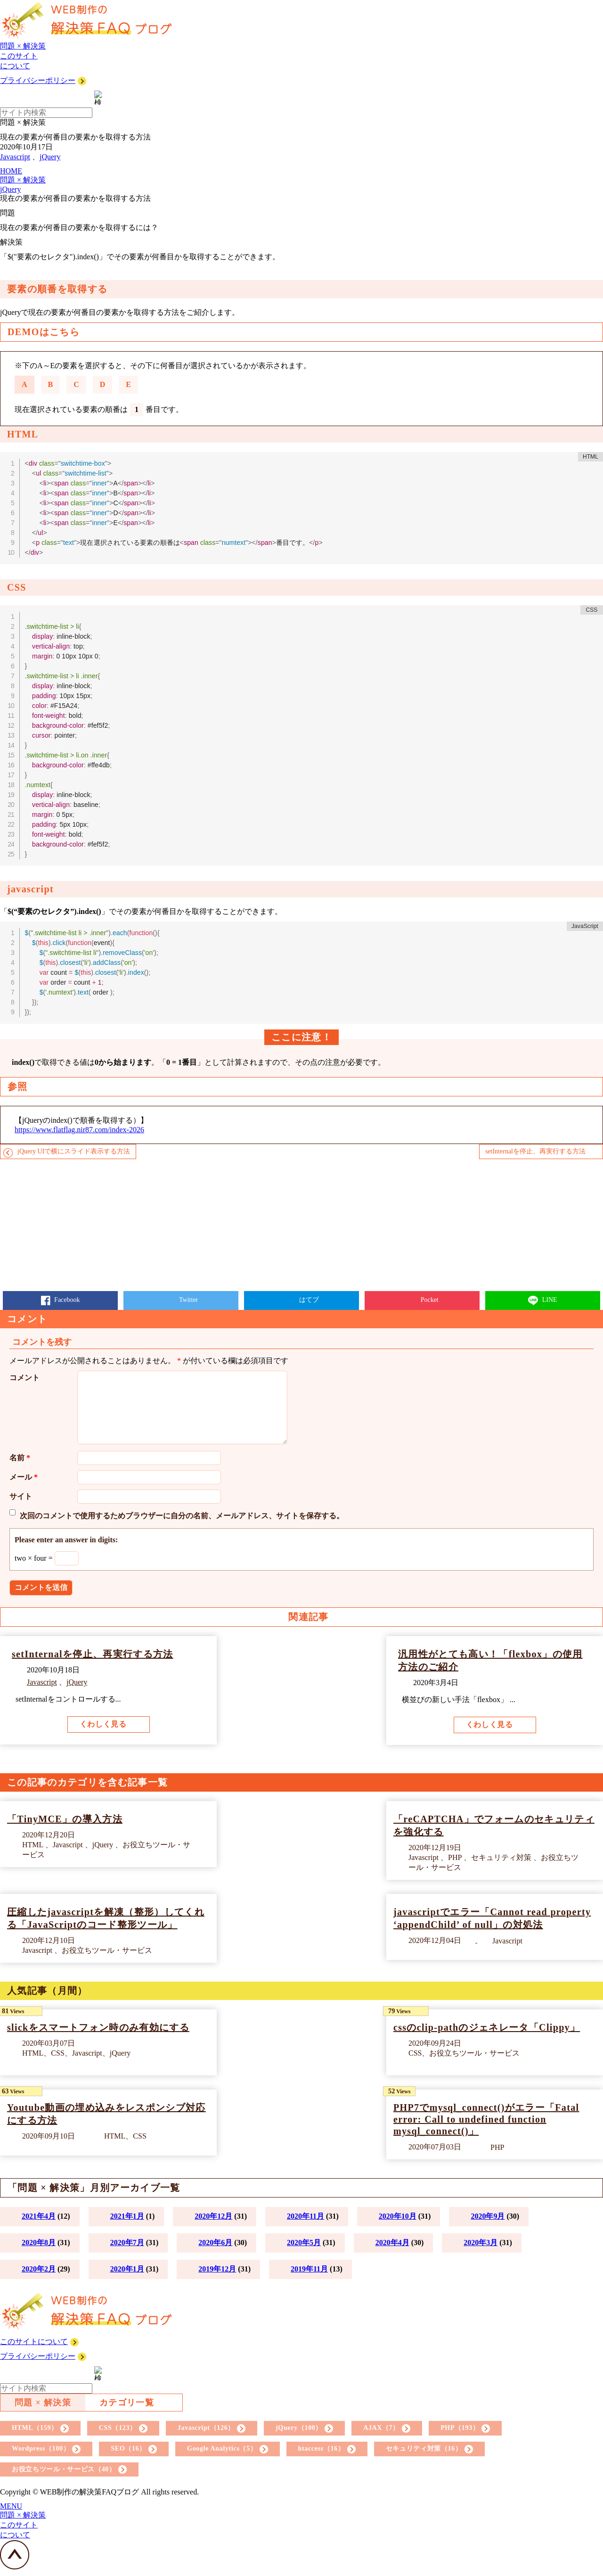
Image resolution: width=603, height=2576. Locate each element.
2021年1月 (127, 2216)
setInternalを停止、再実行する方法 (535, 1151)
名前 (19, 1458)
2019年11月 (309, 2269)
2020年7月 (127, 2243)
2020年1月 (127, 2269)
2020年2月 (39, 2269)
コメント (24, 1378)
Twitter (188, 1299)
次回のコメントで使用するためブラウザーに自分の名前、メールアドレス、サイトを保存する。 (182, 1516)
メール (23, 1477)
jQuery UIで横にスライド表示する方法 (73, 1151)
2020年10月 (397, 2216)
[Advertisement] (282, 1225)
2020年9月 (488, 2216)
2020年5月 (304, 2243)
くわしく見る (103, 1724)
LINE (548, 1299)
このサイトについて (34, 2341)
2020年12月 (213, 2216)
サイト (20, 1496)
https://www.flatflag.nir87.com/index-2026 (79, 1130)
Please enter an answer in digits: (66, 1540)
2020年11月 (305, 2216)
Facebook (66, 1299)
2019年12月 (217, 2269)
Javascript (15, 157)
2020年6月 (215, 2243)
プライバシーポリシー (37, 80)
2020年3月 (480, 2243)
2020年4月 (392, 2243)
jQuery (50, 157)
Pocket (429, 1299)
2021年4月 (39, 2216)
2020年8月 (39, 2243)
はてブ (308, 1299)
